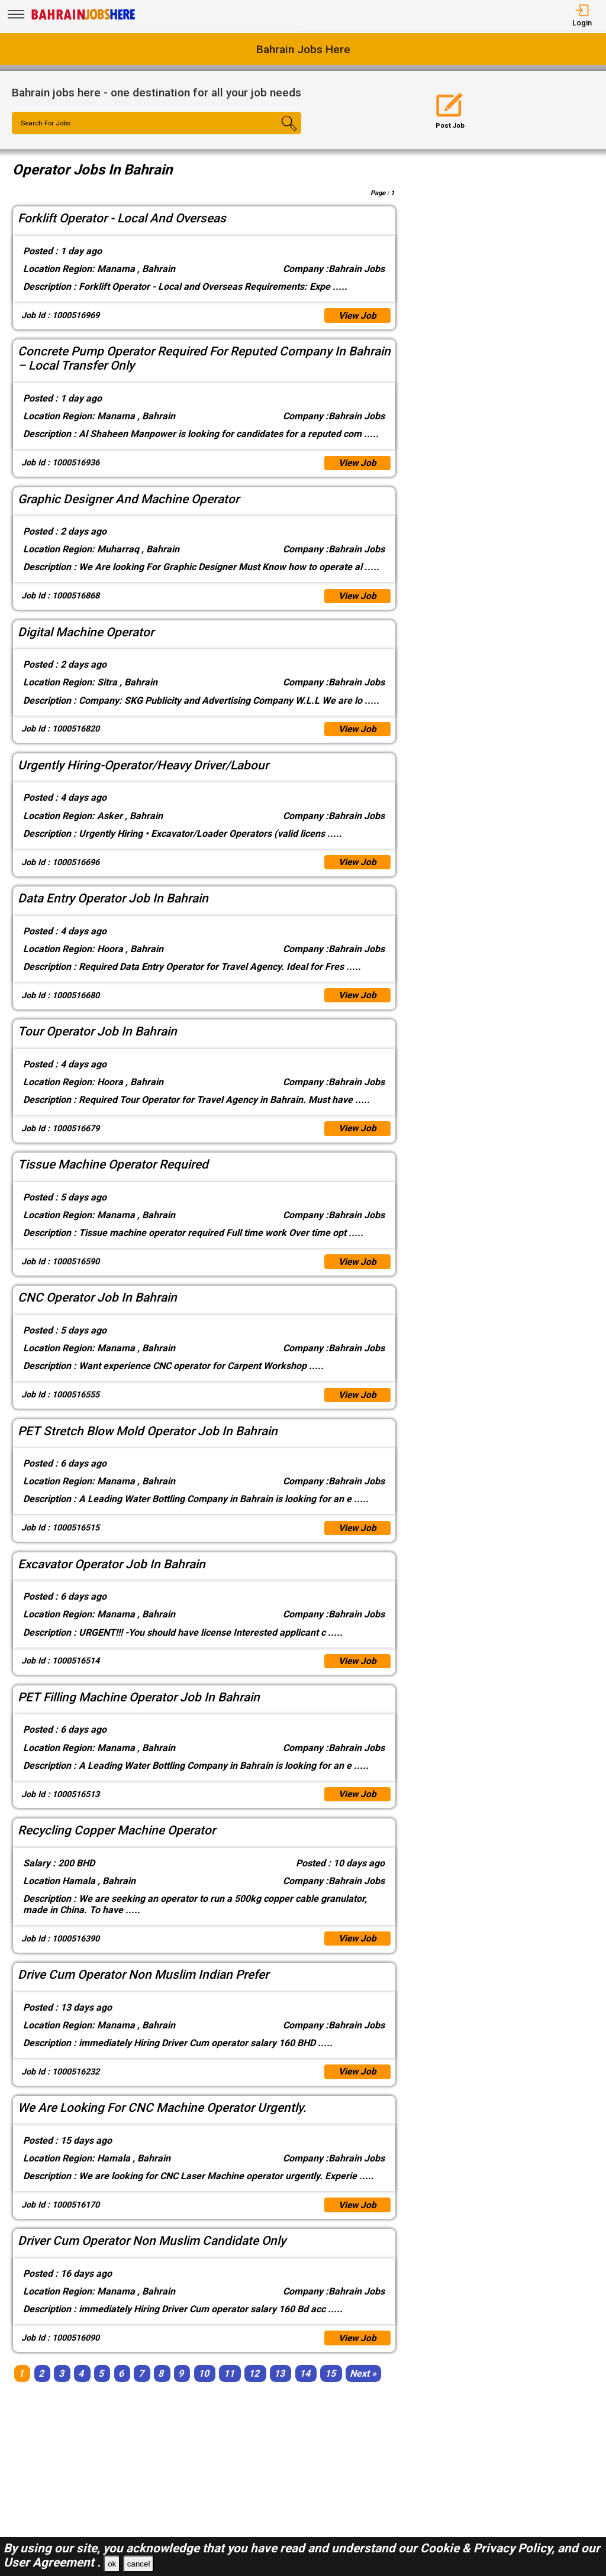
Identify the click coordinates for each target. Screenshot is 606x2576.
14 (304, 2387)
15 (330, 2387)
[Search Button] (277, 133)
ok (112, 2563)
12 (254, 2387)
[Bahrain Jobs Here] (83, 18)
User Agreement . (52, 2562)
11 (229, 2387)
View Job (356, 316)
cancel (138, 2563)
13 (279, 2387)
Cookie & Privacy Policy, (488, 2548)
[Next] (363, 2387)
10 (203, 2387)
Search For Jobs (47, 123)
